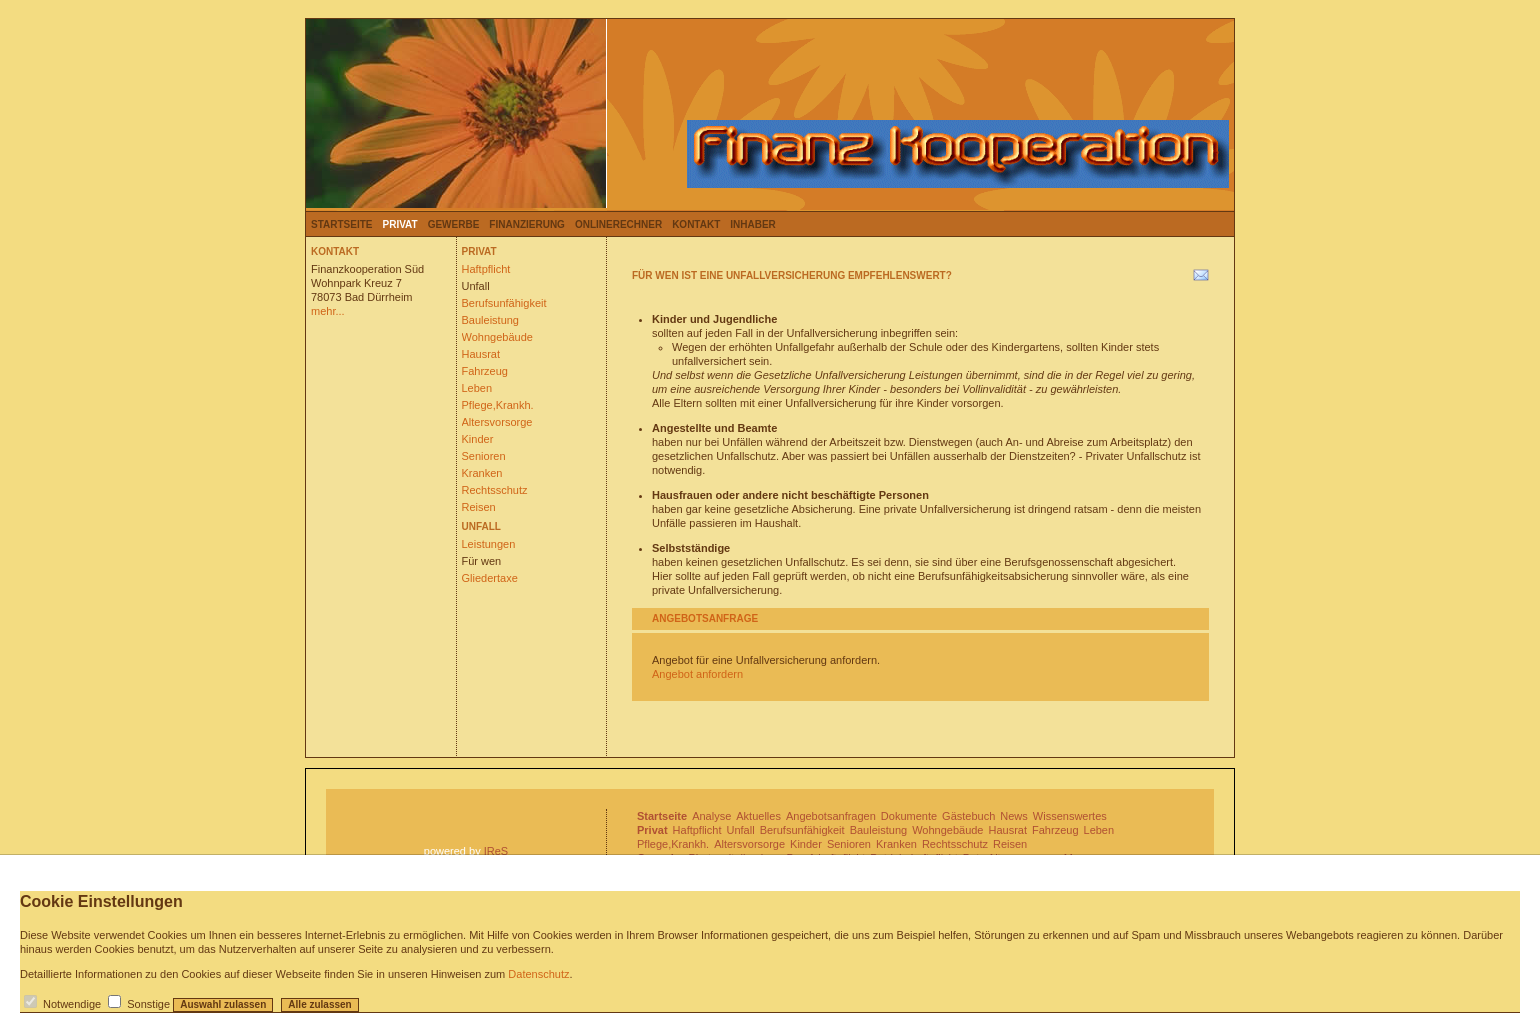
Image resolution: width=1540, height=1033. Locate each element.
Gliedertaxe (490, 578)
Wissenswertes (1070, 816)
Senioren (484, 456)
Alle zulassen (319, 1004)
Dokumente (909, 816)
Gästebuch (968, 816)
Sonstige (148, 1004)
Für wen (482, 561)
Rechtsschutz (495, 490)
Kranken (482, 473)
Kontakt (696, 224)
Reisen (479, 507)
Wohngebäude (497, 337)
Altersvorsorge (497, 422)
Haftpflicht (486, 269)
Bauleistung (491, 320)
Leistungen (489, 544)
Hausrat (481, 354)
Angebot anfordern (697, 674)
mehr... (328, 311)
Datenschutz (538, 974)
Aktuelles (758, 816)
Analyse (711, 816)
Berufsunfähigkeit (504, 303)
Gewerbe (454, 224)
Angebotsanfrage (705, 618)
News (1014, 816)
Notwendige (72, 1004)
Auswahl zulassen (223, 1004)
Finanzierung (527, 224)
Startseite (341, 224)
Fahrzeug (485, 371)
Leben (477, 388)
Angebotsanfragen (831, 816)
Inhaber (753, 224)
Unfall (476, 286)
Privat (399, 224)
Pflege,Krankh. (498, 405)
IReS (496, 851)
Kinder (478, 439)
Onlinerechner (618, 224)
